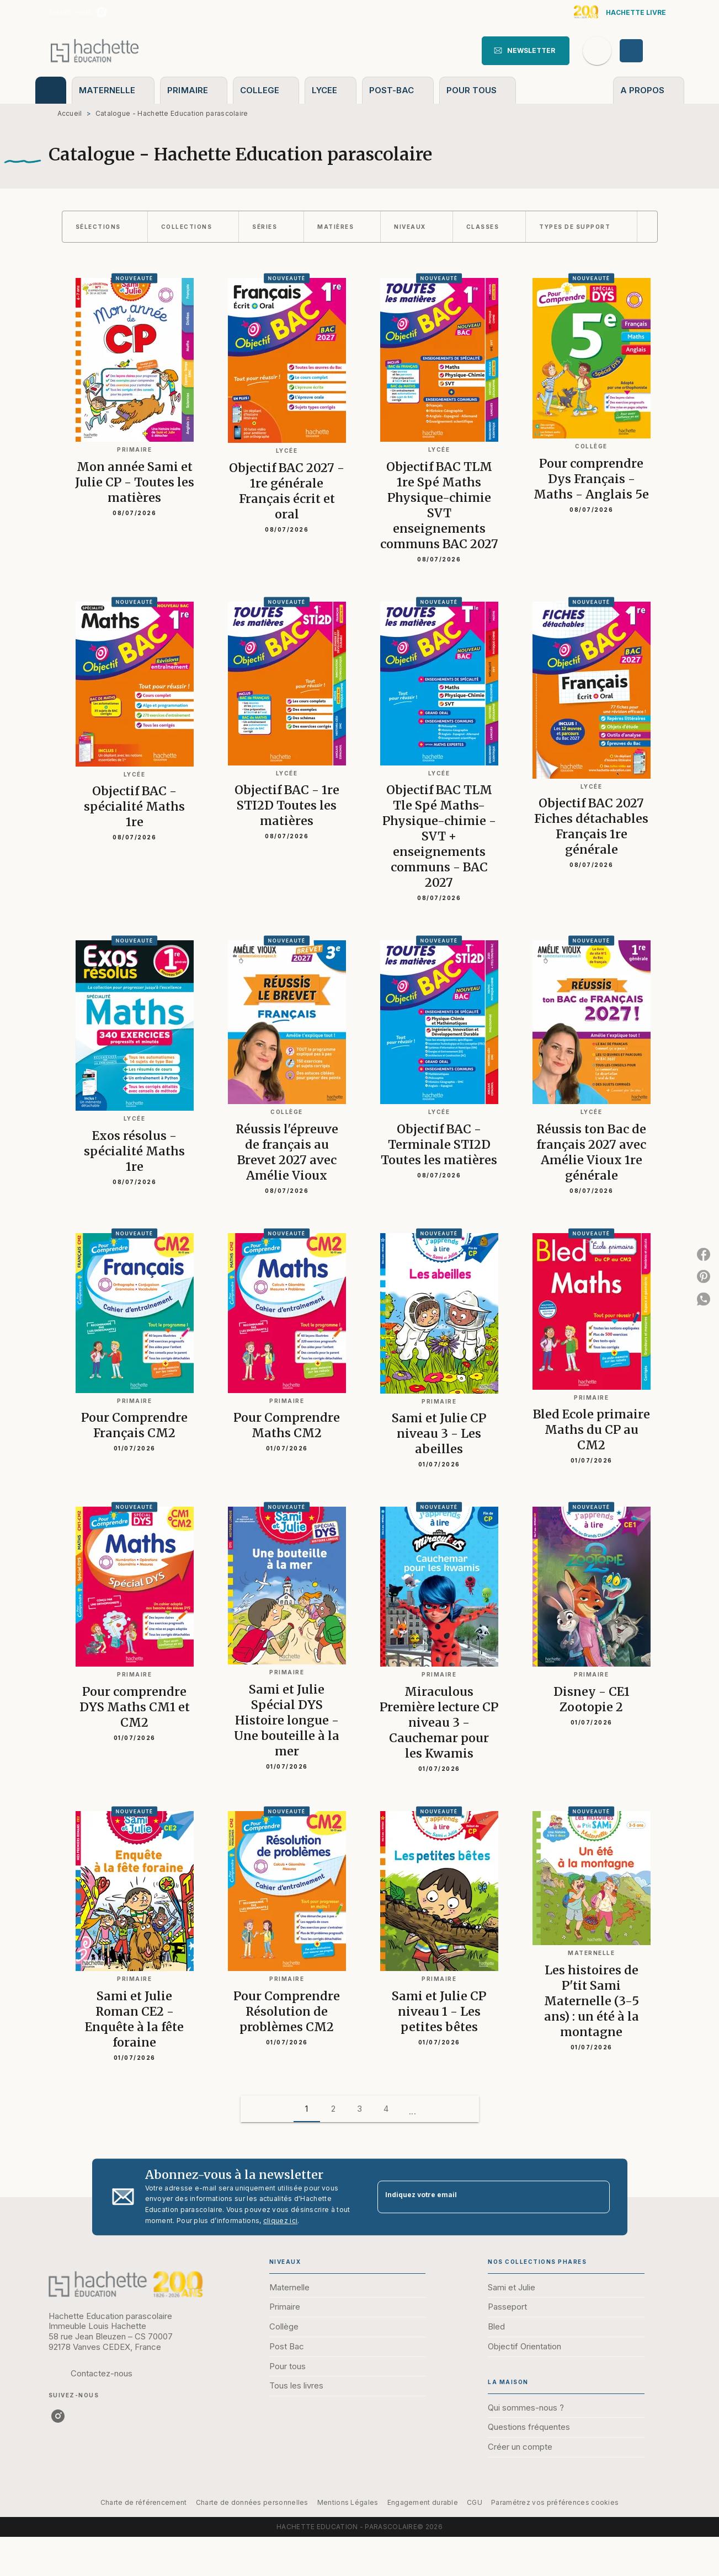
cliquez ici (280, 2220)
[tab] (50, 90)
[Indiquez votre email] (479, 2197)
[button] (525, 50)
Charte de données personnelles (252, 2502)
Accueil (69, 113)
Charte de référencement (143, 2502)
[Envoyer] (596, 2197)
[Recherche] (597, 50)
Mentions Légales (348, 2502)
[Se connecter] (644, 50)
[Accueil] (95, 50)
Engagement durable (422, 2502)
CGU (474, 2502)
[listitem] (101, 12)
